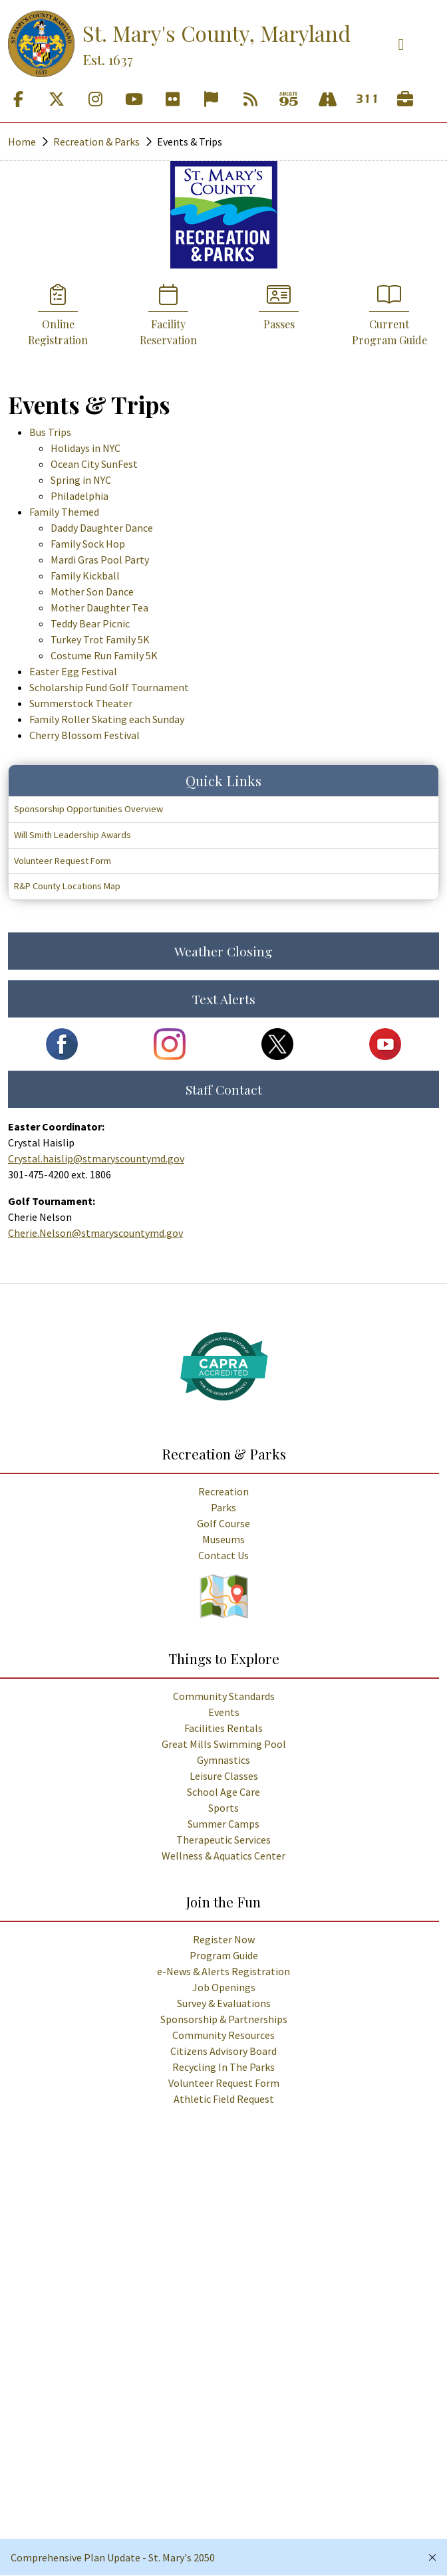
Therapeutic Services (223, 1839)
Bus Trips (50, 432)
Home (22, 141)
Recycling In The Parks (223, 2067)
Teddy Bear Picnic (90, 623)
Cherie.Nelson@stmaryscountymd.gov (95, 1232)
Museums (223, 1539)
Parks (223, 1507)
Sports (223, 1807)
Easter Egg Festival (73, 671)
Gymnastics (223, 1760)
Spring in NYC (81, 479)
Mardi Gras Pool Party (100, 559)
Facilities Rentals (223, 1728)
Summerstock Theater (80, 703)
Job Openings (223, 1987)
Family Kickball (85, 575)
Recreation (223, 1491)
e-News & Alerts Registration (223, 1971)
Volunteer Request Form (223, 2083)
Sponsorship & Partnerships (223, 2019)
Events (223, 1712)
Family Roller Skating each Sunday (106, 719)
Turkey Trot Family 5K (100, 639)
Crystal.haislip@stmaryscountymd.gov (96, 1158)
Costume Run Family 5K (104, 655)
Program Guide (224, 1955)
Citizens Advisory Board (223, 2051)
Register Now (224, 1939)
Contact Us (223, 1555)
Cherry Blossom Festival (84, 735)
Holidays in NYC (85, 448)
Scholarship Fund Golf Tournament (109, 687)
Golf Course (223, 1523)
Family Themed (64, 511)
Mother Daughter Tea (99, 607)
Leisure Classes (224, 1775)
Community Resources (223, 2035)
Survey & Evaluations (224, 2003)
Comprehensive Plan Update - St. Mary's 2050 (113, 2557)
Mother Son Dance (92, 591)
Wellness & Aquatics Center (223, 1855)
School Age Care (223, 1791)
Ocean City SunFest (94, 464)
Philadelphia (79, 495)
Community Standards (224, 1696)
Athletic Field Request (224, 2098)
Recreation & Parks (96, 141)
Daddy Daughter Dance (102, 527)
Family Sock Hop (88, 543)
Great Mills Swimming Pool (224, 1744)
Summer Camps (223, 1823)
